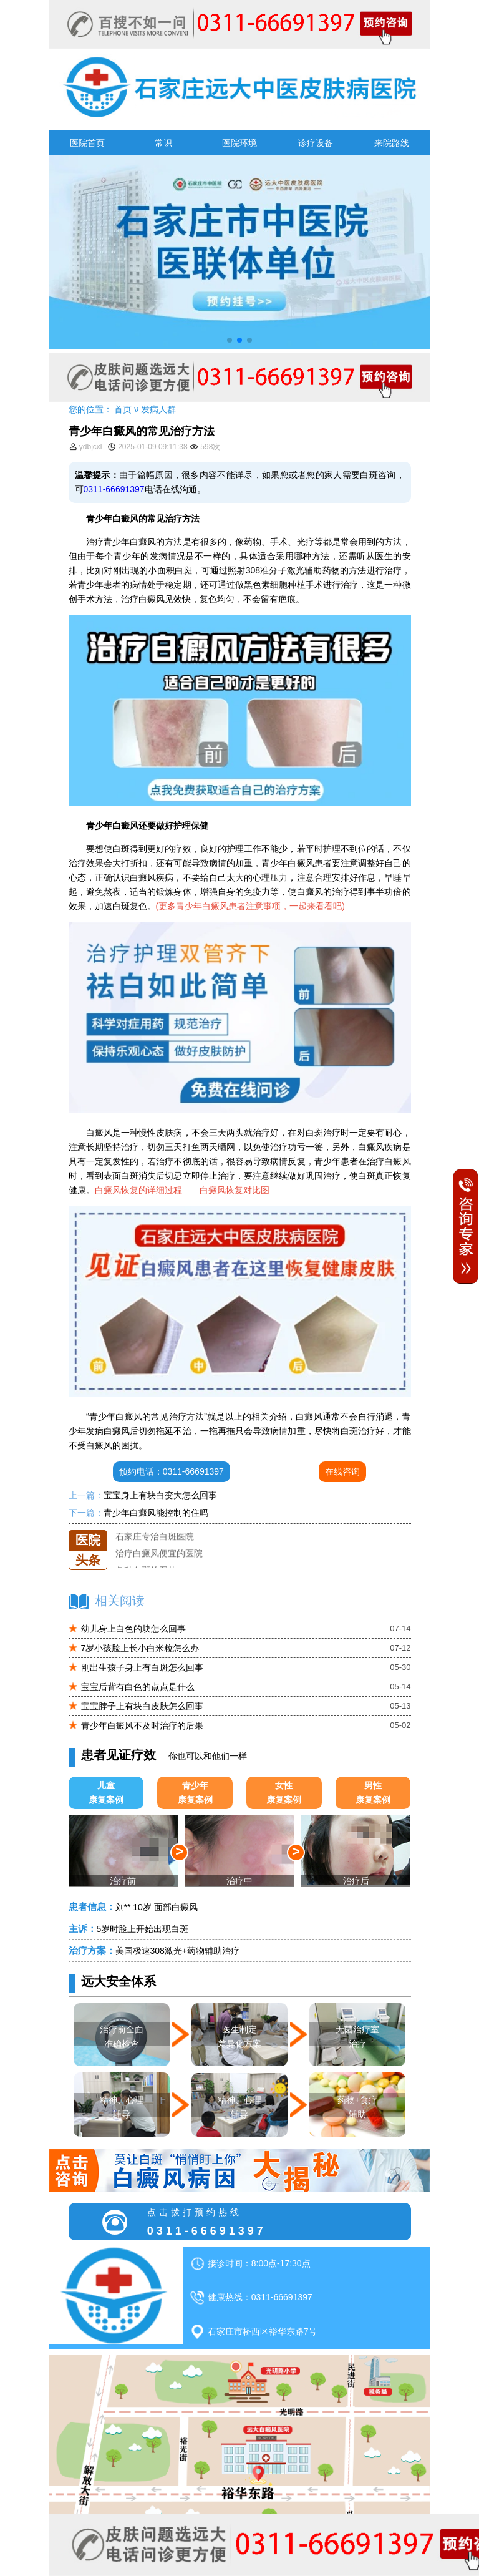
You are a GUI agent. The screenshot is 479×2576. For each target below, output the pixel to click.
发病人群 (158, 409)
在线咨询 (342, 1471)
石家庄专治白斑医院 (154, 1547)
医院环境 (239, 143)
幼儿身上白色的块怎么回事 (133, 1629)
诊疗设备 (315, 143)
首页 (123, 409)
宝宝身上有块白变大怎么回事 (160, 1495)
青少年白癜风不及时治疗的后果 (142, 1725)
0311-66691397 (114, 489)
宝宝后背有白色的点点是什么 (138, 1687)
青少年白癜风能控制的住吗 (156, 1513)
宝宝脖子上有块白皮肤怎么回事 (142, 1706)
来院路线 (391, 143)
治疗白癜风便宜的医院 (159, 1564)
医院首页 (87, 143)
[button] (229, 340)
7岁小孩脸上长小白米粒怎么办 (140, 1648)
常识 (163, 143)
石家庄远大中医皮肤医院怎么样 (176, 1530)
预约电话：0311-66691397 (171, 1471)
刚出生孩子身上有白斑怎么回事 (142, 1667)
